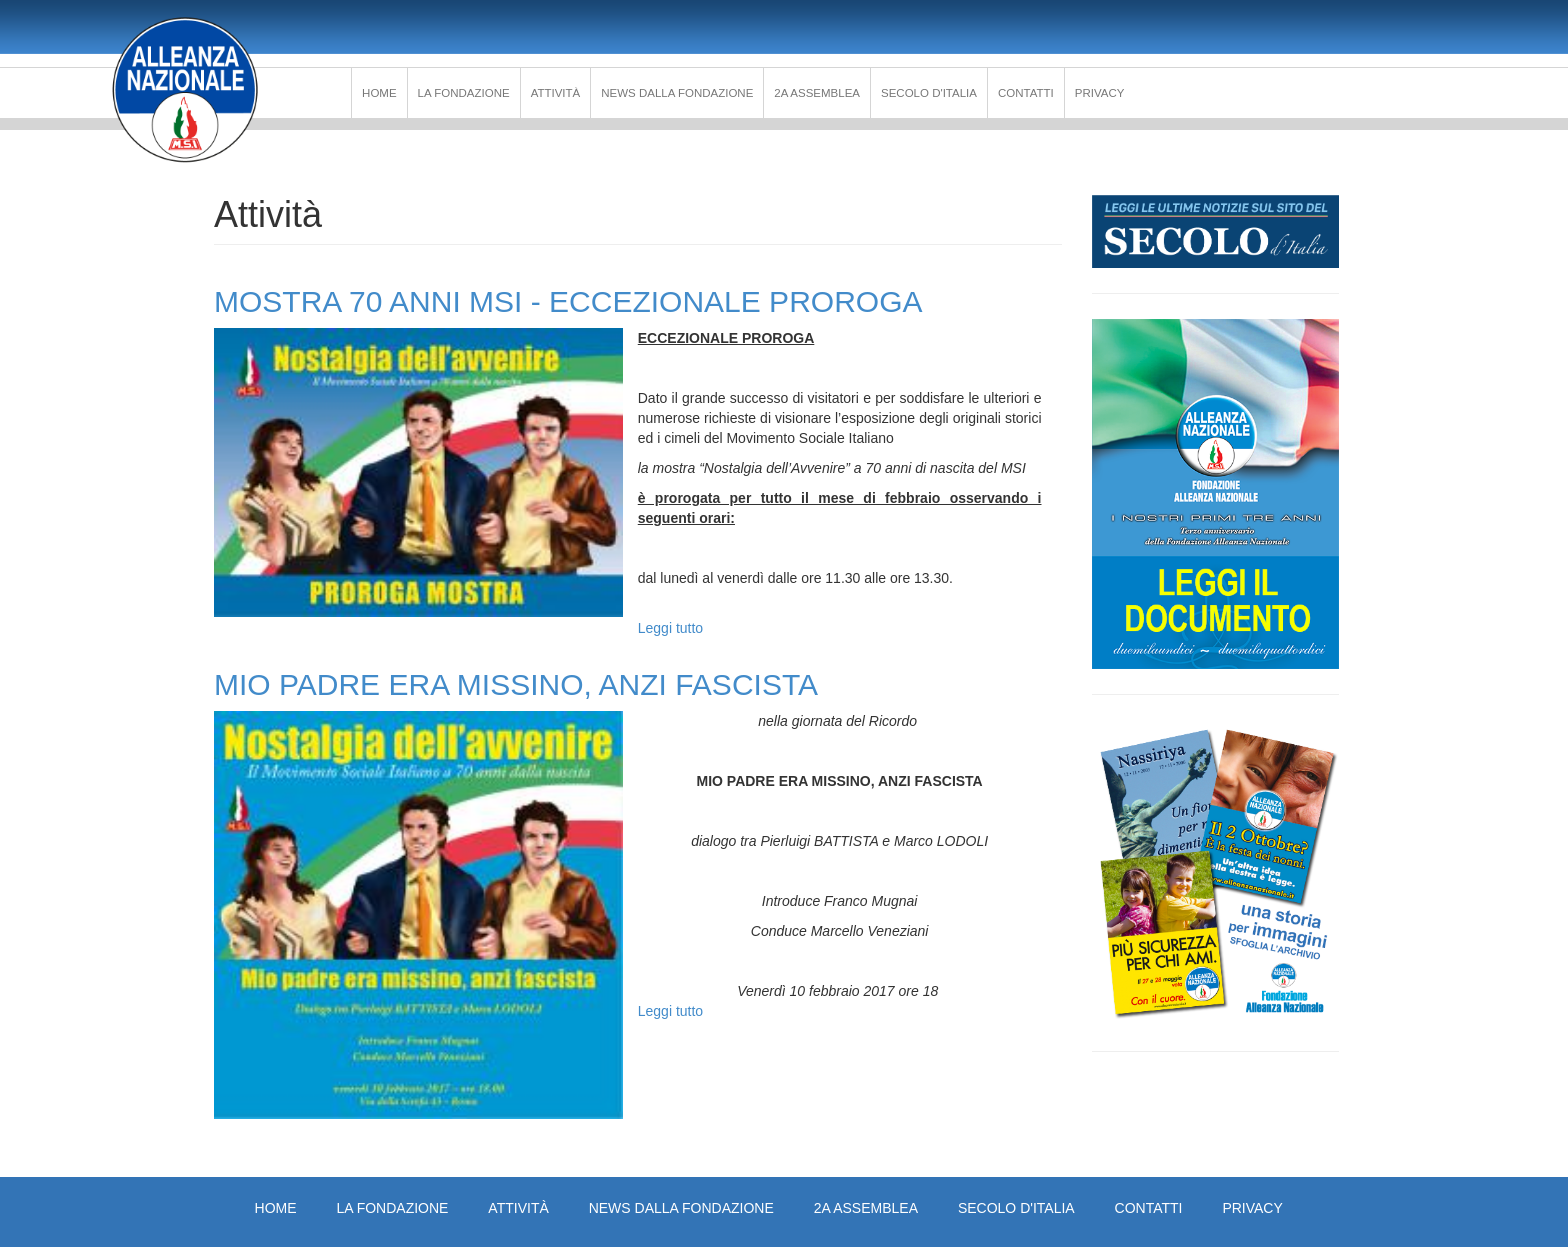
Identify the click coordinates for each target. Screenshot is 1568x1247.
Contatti (1026, 93)
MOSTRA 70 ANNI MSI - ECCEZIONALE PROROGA (568, 301)
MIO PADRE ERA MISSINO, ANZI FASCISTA (516, 684)
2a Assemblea (817, 93)
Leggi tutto (670, 628)
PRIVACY (1100, 93)
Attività (556, 93)
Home (379, 93)
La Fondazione (464, 93)
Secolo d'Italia (929, 93)
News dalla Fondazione (677, 93)
